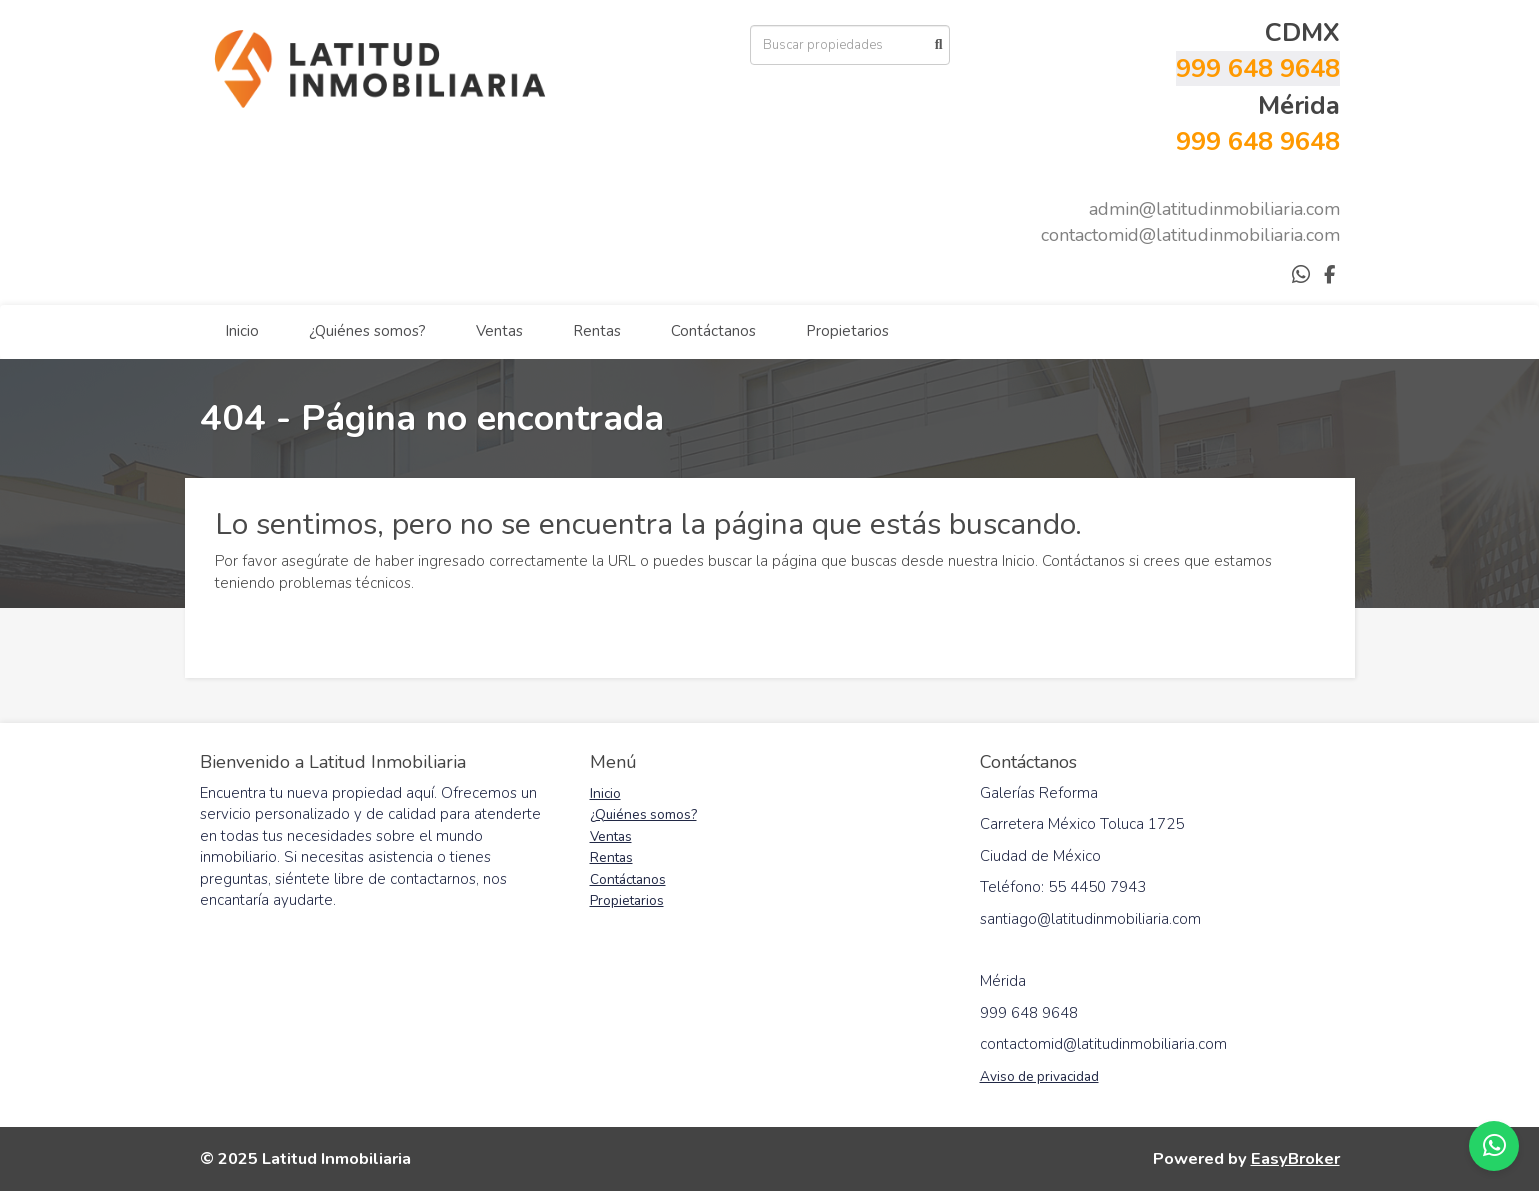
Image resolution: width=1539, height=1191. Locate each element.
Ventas (499, 331)
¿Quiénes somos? (367, 331)
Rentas (597, 331)
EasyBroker (1295, 1158)
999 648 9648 (1258, 68)
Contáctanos (713, 331)
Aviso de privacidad (1039, 1076)
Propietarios (847, 331)
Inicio (242, 331)
